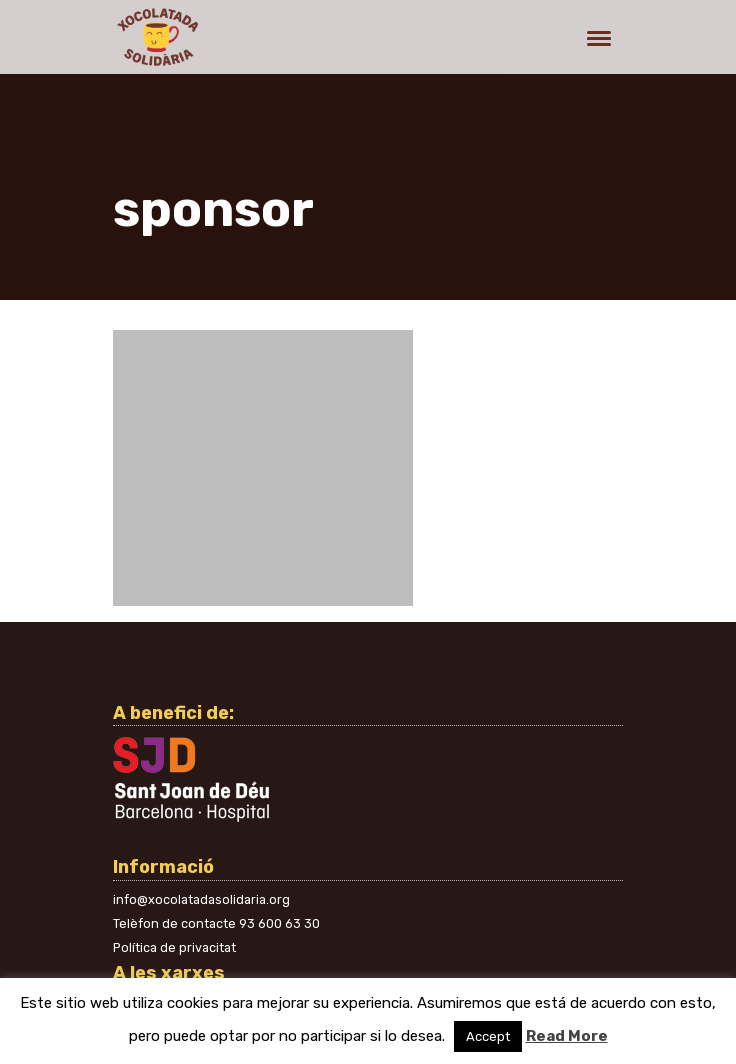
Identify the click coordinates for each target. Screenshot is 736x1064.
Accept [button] (488, 1036)
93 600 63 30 (279, 923)
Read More (567, 1036)
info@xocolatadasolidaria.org (201, 899)
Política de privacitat (174, 947)
